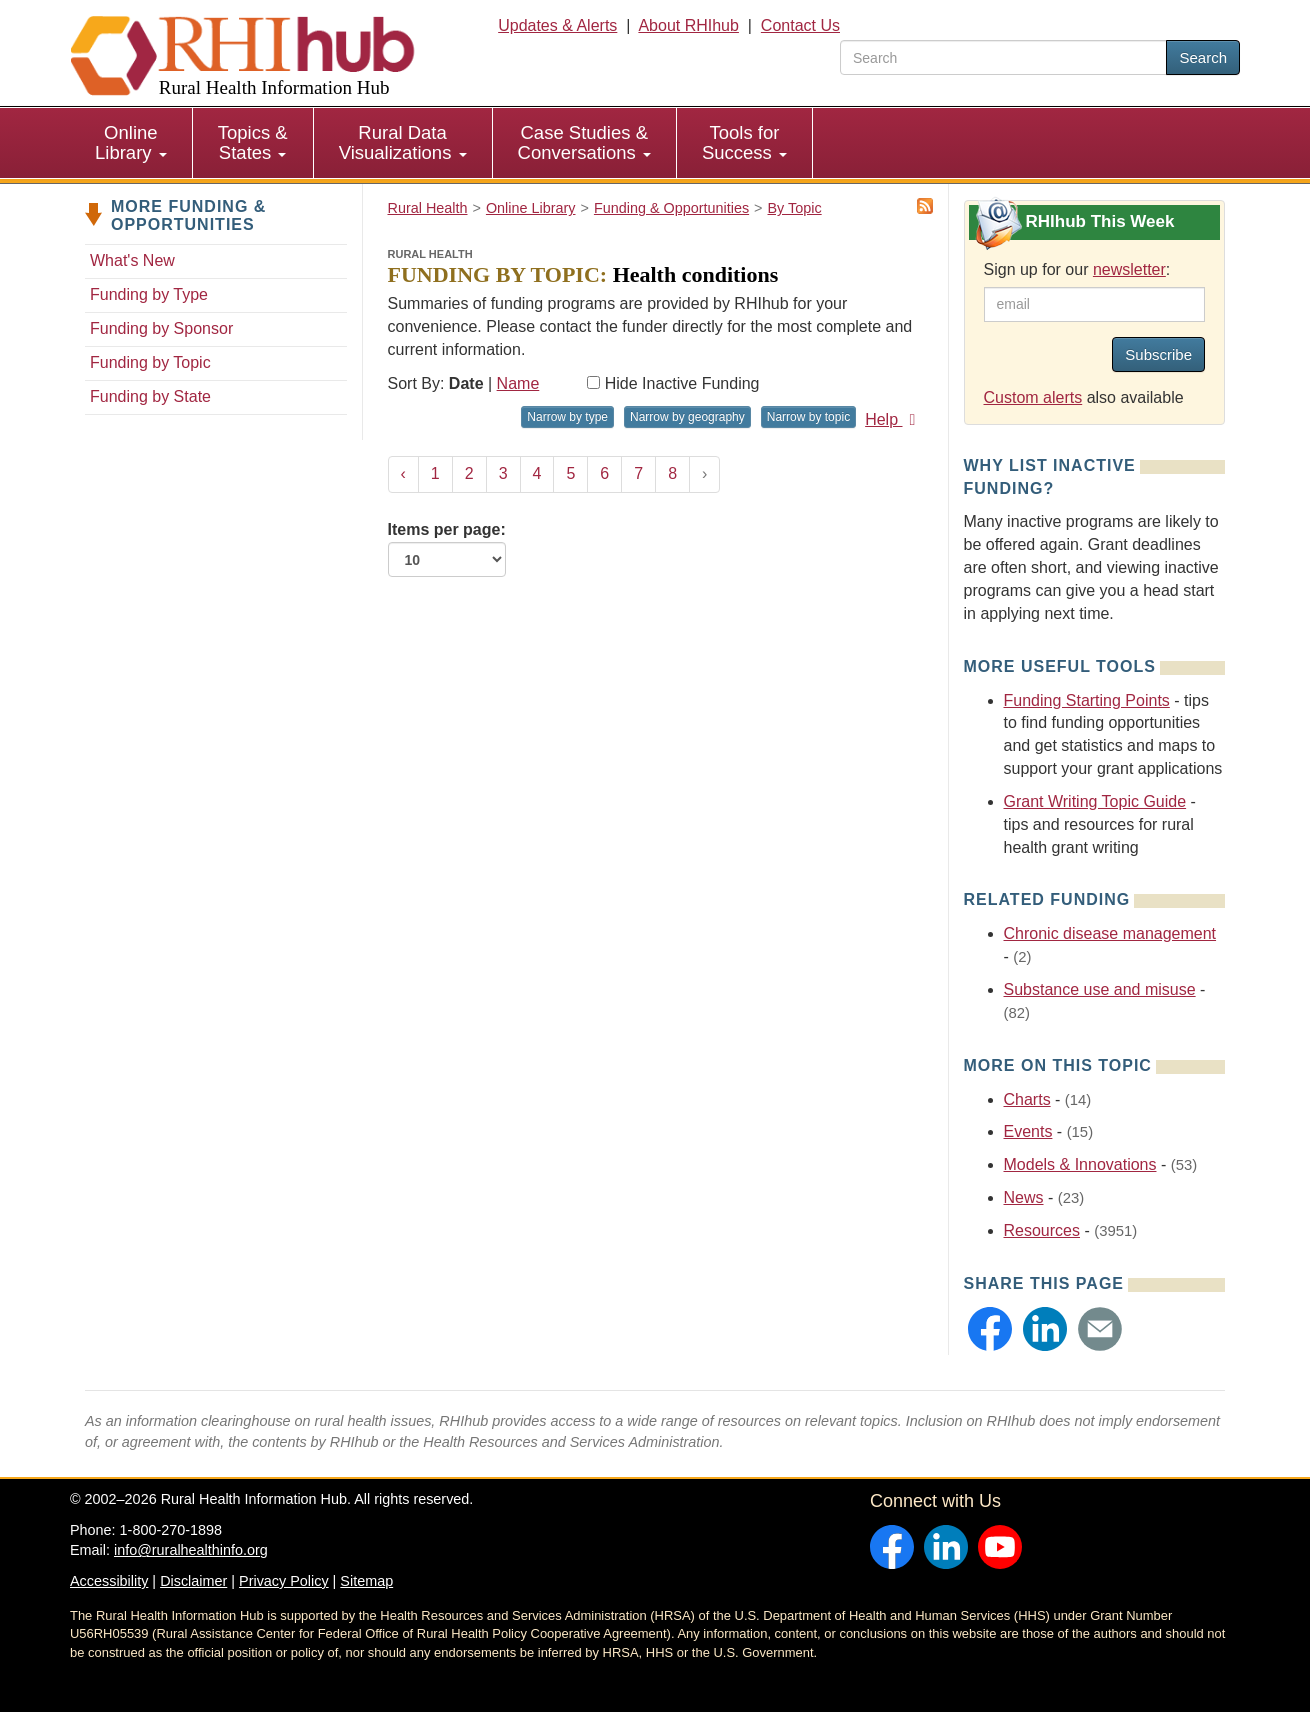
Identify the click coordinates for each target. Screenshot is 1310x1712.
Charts (1027, 1099)
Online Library (131, 142)
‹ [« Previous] (403, 473)
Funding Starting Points (1087, 700)
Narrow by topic (808, 417)
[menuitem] (131, 143)
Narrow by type (567, 417)
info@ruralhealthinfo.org (191, 1550)
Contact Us (800, 25)
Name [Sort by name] (518, 383)
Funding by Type (149, 294)
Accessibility (109, 1581)
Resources (1042, 1230)
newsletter (1129, 269)
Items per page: (447, 549)
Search (1203, 57)
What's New (132, 260)
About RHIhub (688, 25)
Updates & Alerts (557, 25)
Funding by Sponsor (161, 328)
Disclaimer (193, 1581)
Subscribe (1158, 354)
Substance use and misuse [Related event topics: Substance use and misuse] (1100, 989)
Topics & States (253, 142)
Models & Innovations (1080, 1164)
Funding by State (150, 396)
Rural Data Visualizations (403, 142)
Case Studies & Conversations (584, 142)
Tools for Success (744, 142)
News (1024, 1197)
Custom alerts (1033, 397)
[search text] (1003, 57)
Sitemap (366, 1581)
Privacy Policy (284, 1581)
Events (1028, 1131)
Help (893, 419)
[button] (990, 1329)
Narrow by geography (687, 417)
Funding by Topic (150, 362)
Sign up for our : (1077, 269)
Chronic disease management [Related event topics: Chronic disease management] (1110, 933)
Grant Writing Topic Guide (1095, 801)
